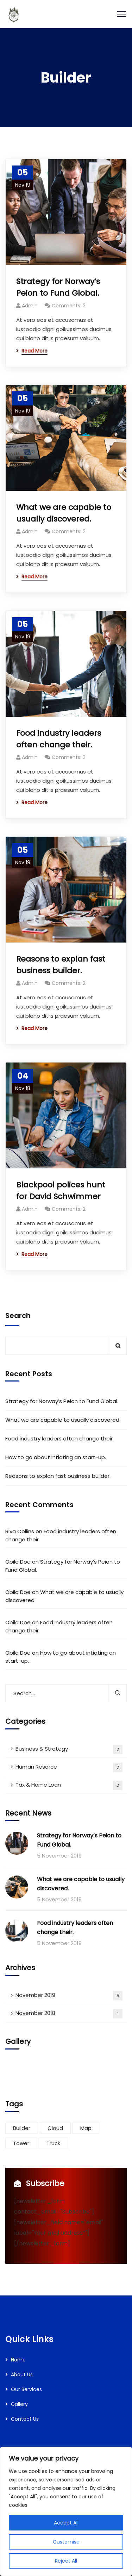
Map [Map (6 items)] (86, 2128)
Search (18, 1315)
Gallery (19, 2404)
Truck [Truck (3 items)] (53, 2143)
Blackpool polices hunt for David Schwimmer (60, 1190)
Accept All (66, 2522)
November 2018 (68, 2013)
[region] (66, 2511)
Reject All (66, 2560)
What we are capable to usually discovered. (63, 513)
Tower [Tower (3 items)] (21, 2143)
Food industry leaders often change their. (58, 739)
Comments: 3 (69, 757)
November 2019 (68, 1995)
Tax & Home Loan (68, 1785)
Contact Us (25, 2418)
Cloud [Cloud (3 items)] (55, 2128)
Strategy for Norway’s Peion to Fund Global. (58, 287)
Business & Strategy (68, 1749)
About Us (22, 2374)
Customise (66, 2541)
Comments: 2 (69, 305)
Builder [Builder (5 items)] (21, 2128)
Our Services (26, 2389)
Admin (30, 305)
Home (18, 2359)
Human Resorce (68, 1767)
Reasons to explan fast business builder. (60, 964)
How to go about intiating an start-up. (55, 1457)
